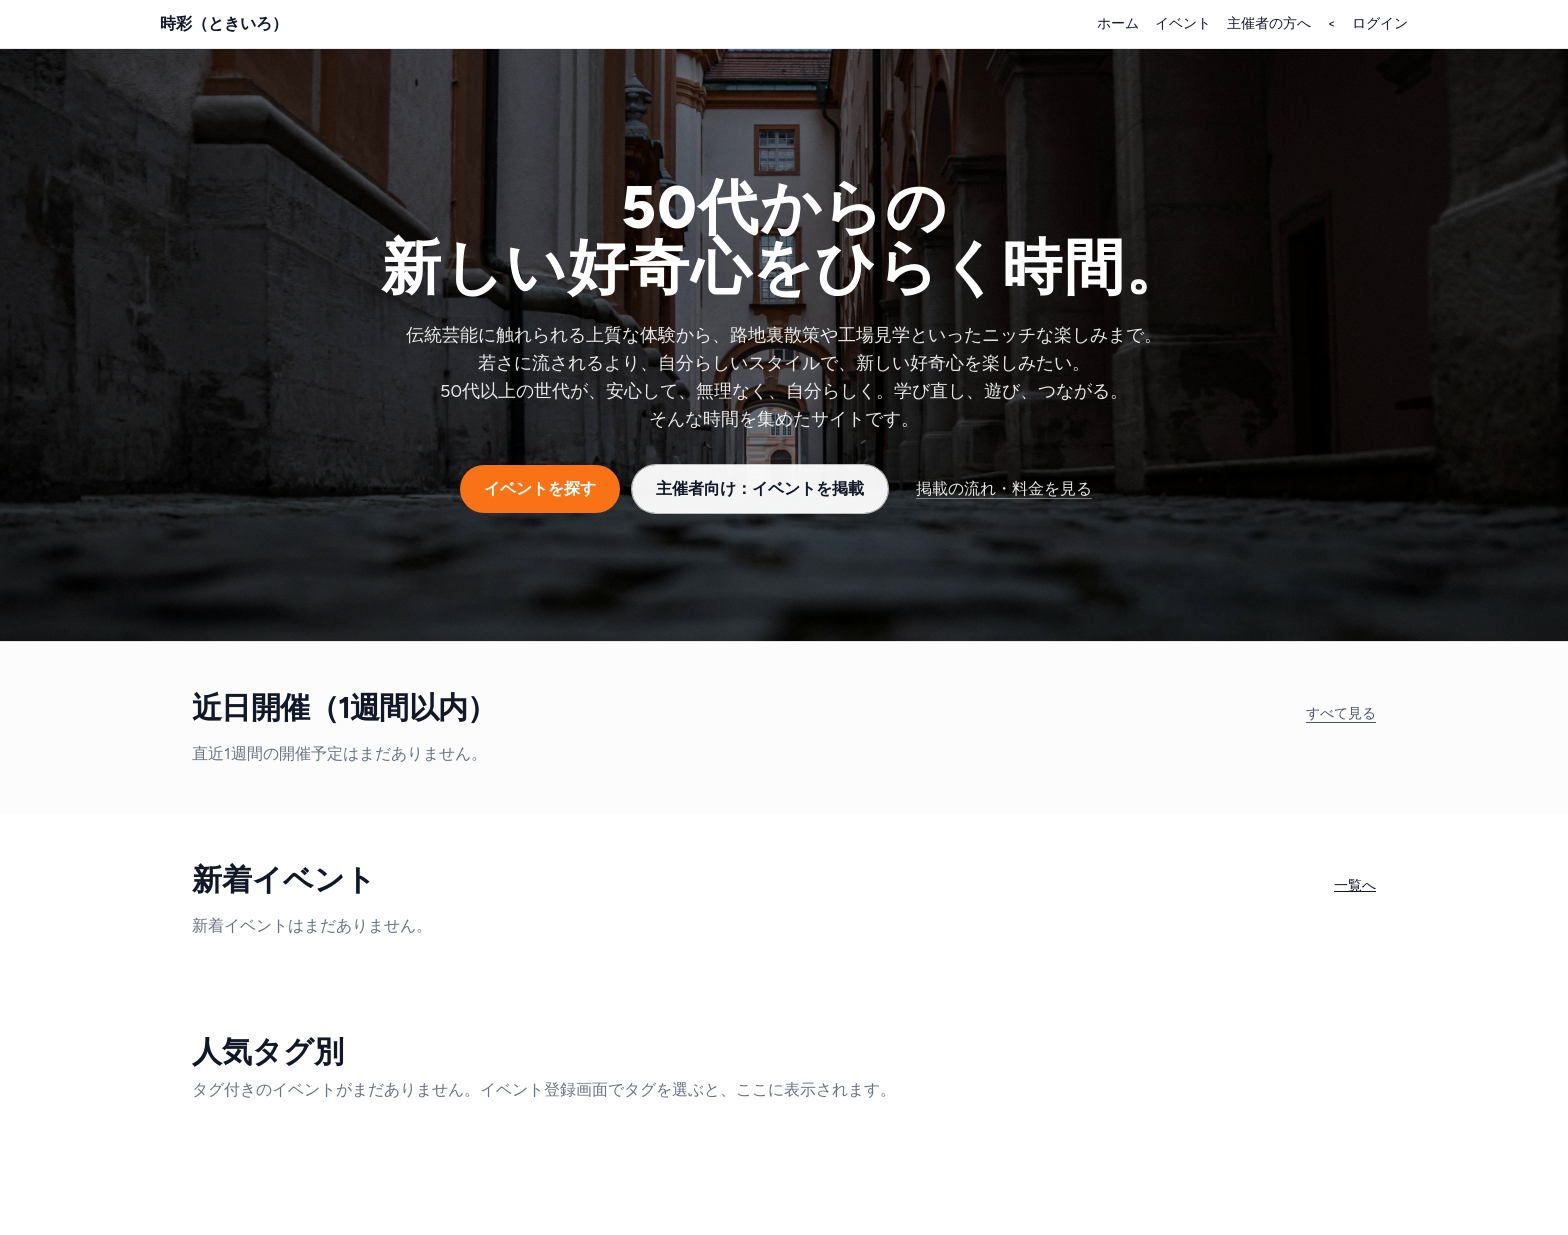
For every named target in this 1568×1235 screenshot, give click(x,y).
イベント (1183, 23)
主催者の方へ (1269, 23)
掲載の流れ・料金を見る (1004, 488)
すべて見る (1341, 713)
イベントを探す (540, 488)
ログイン (1380, 23)
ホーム (1118, 23)
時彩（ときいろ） (224, 23)
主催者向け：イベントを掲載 (760, 488)
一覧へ (1355, 885)
